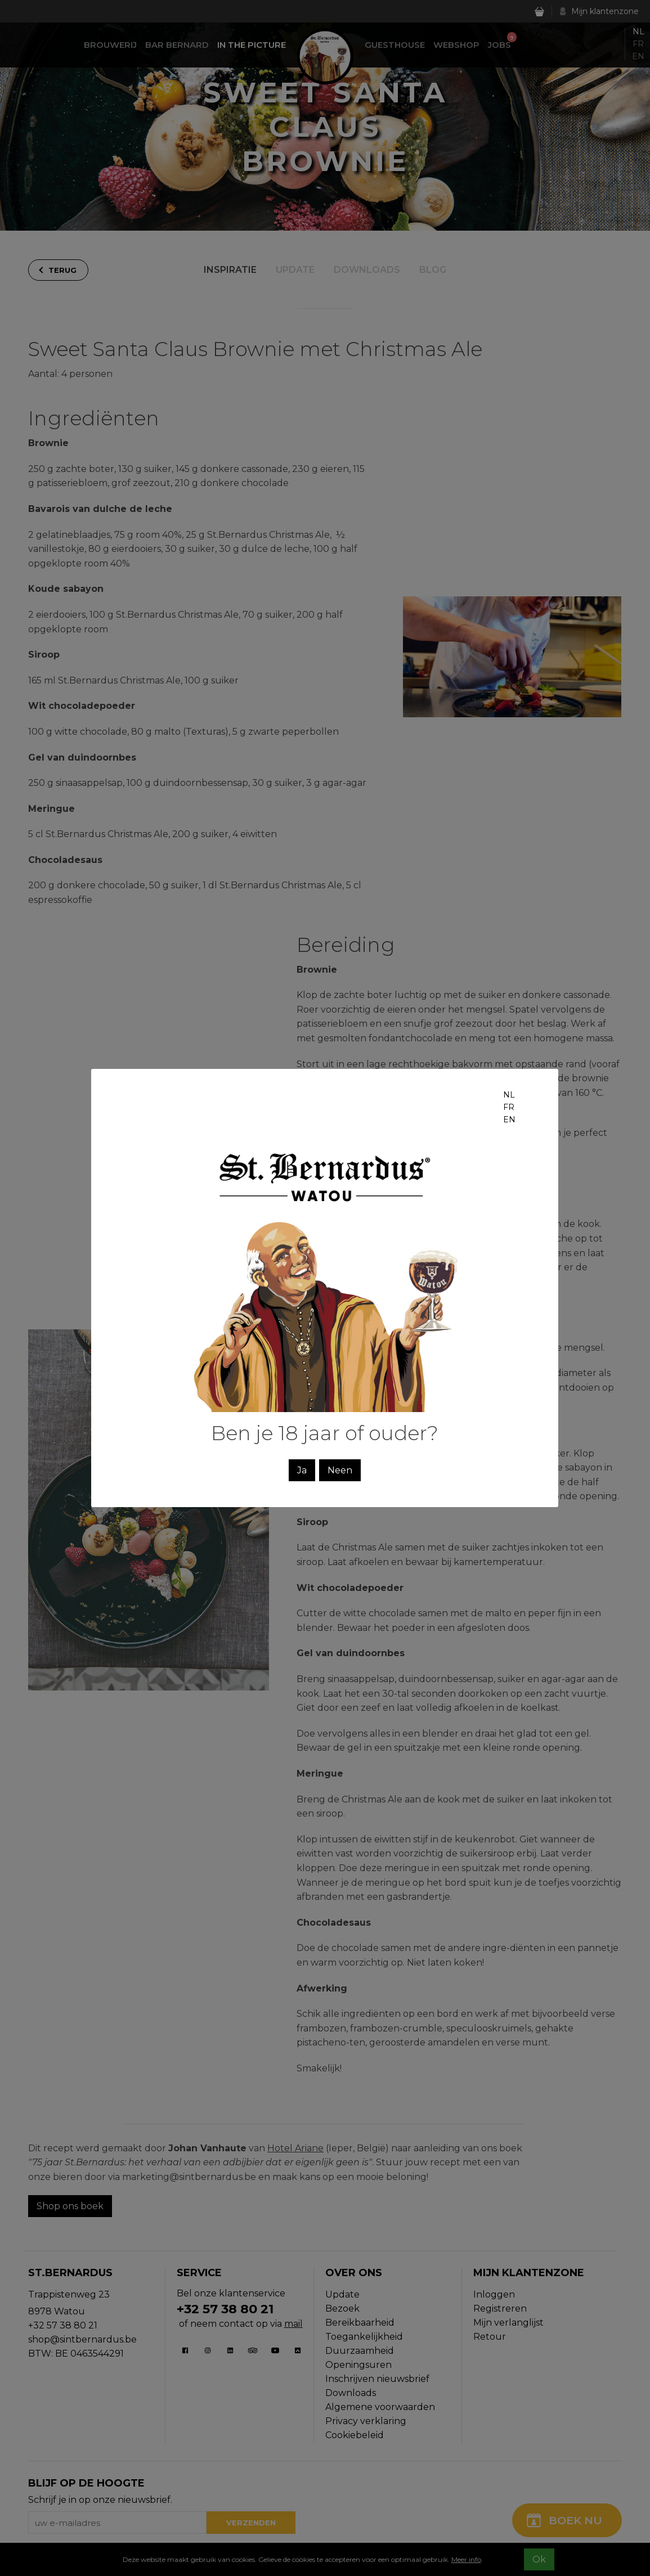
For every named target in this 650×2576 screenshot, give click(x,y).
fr (508, 1107)
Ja (302, 1470)
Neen (340, 1470)
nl (509, 1095)
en (509, 1119)
